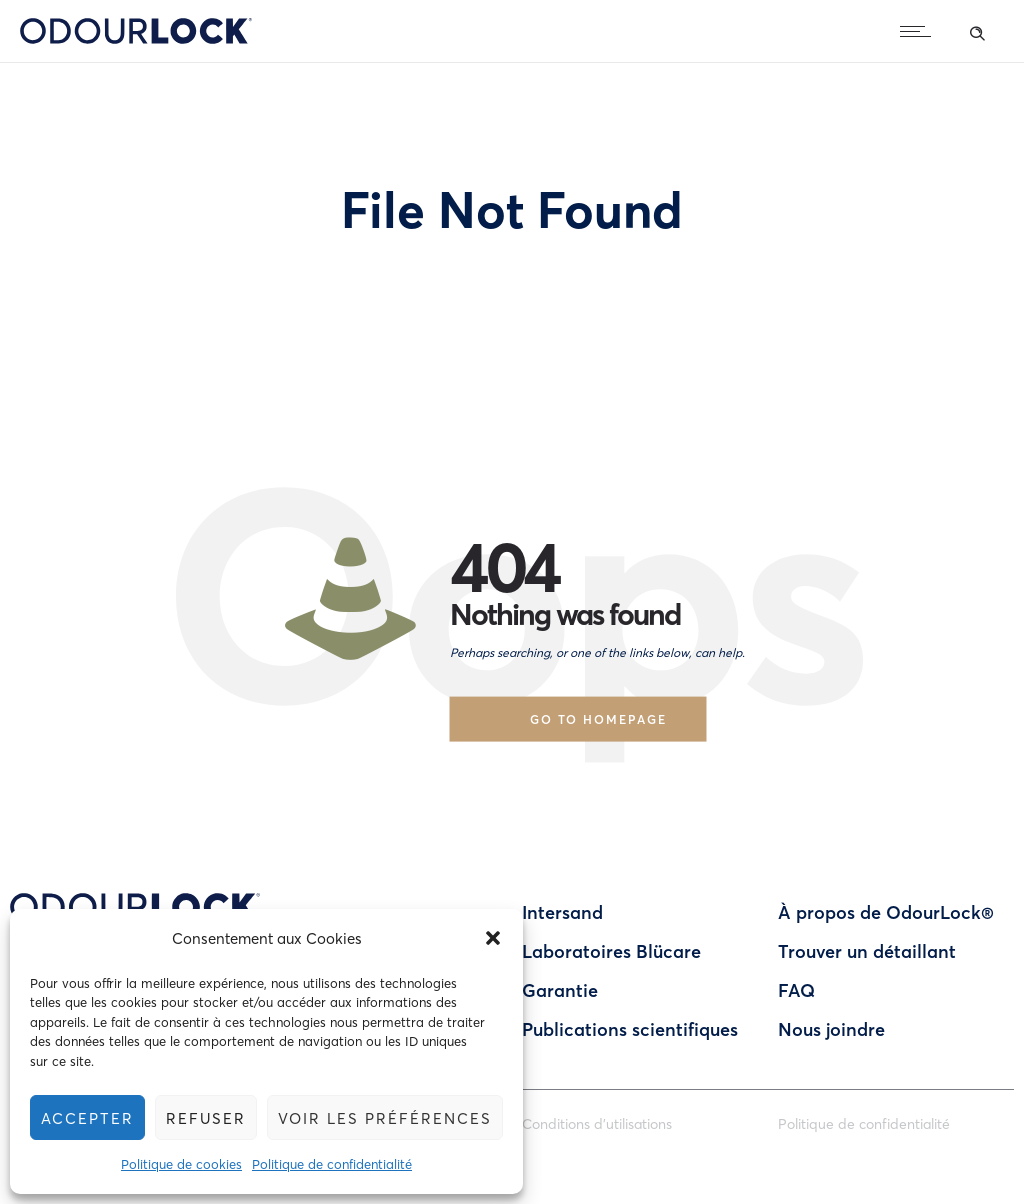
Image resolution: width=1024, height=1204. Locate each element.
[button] (494, 938)
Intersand (562, 912)
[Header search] (977, 30)
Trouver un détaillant (867, 951)
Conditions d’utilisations (597, 1123)
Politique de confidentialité (333, 1163)
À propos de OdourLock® (886, 912)
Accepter (87, 1118)
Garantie (560, 990)
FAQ (796, 990)
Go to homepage (598, 718)
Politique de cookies (182, 1163)
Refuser (206, 1118)
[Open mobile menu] (920, 31)
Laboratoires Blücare (611, 951)
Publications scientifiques (630, 1029)
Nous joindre (831, 1029)
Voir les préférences (386, 1118)
